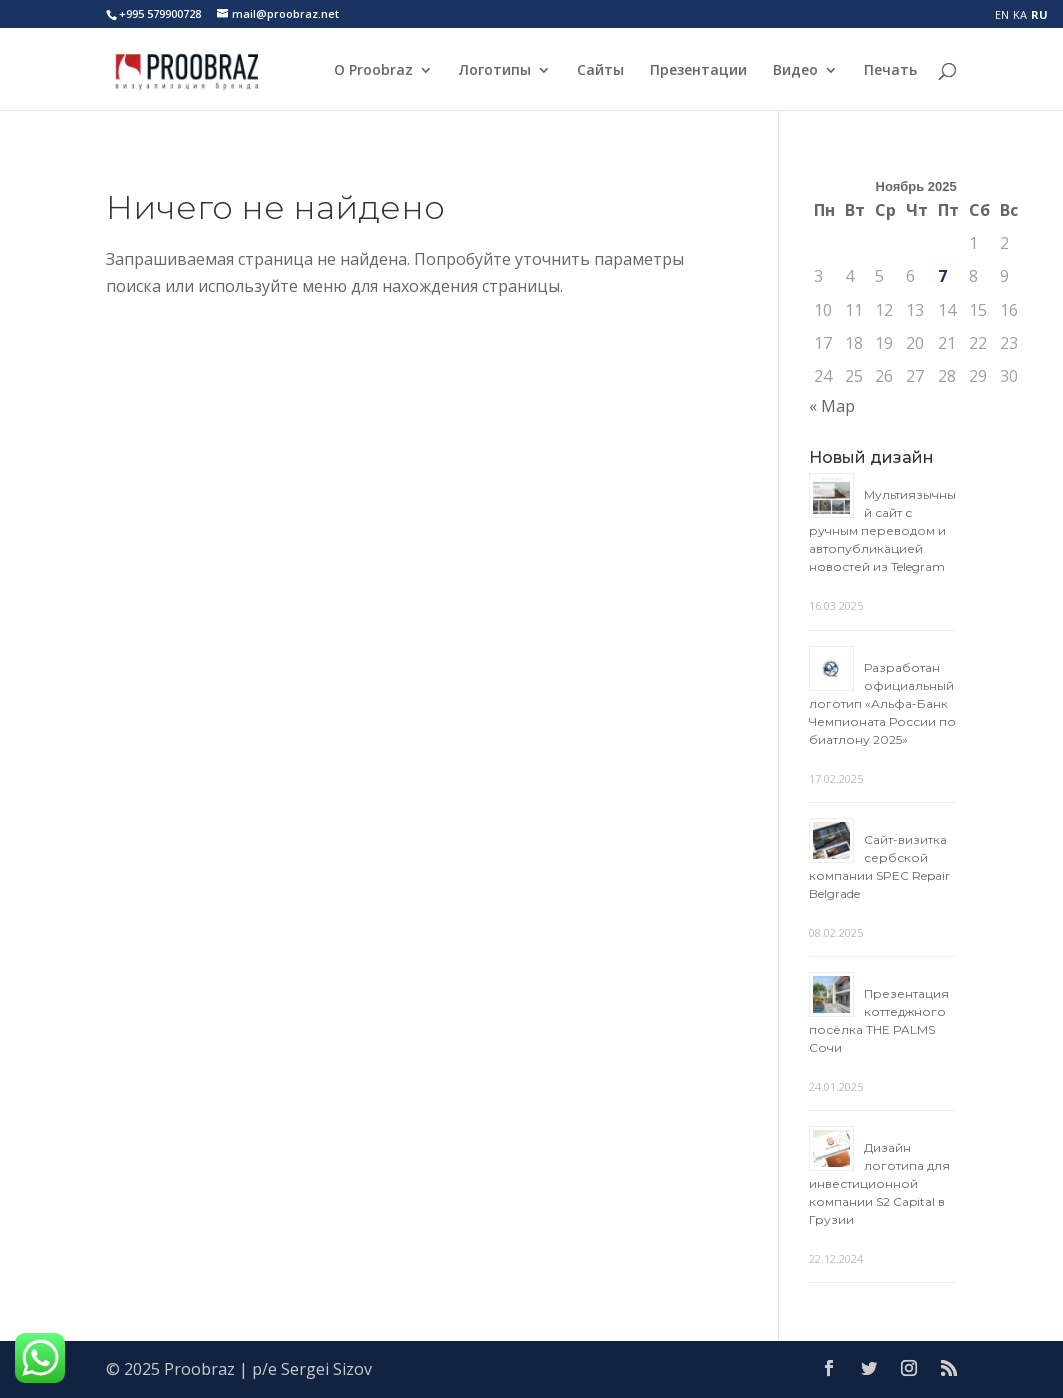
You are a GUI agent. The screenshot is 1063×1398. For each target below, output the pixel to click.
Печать (890, 71)
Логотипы (495, 71)
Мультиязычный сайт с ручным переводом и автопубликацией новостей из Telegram (882, 530)
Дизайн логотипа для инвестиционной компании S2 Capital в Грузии (879, 1183)
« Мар (832, 406)
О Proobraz (373, 71)
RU (1039, 14)
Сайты (600, 71)
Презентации (698, 71)
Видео (795, 71)
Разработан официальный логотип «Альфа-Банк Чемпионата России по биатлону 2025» (882, 703)
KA (1020, 14)
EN (1002, 14)
